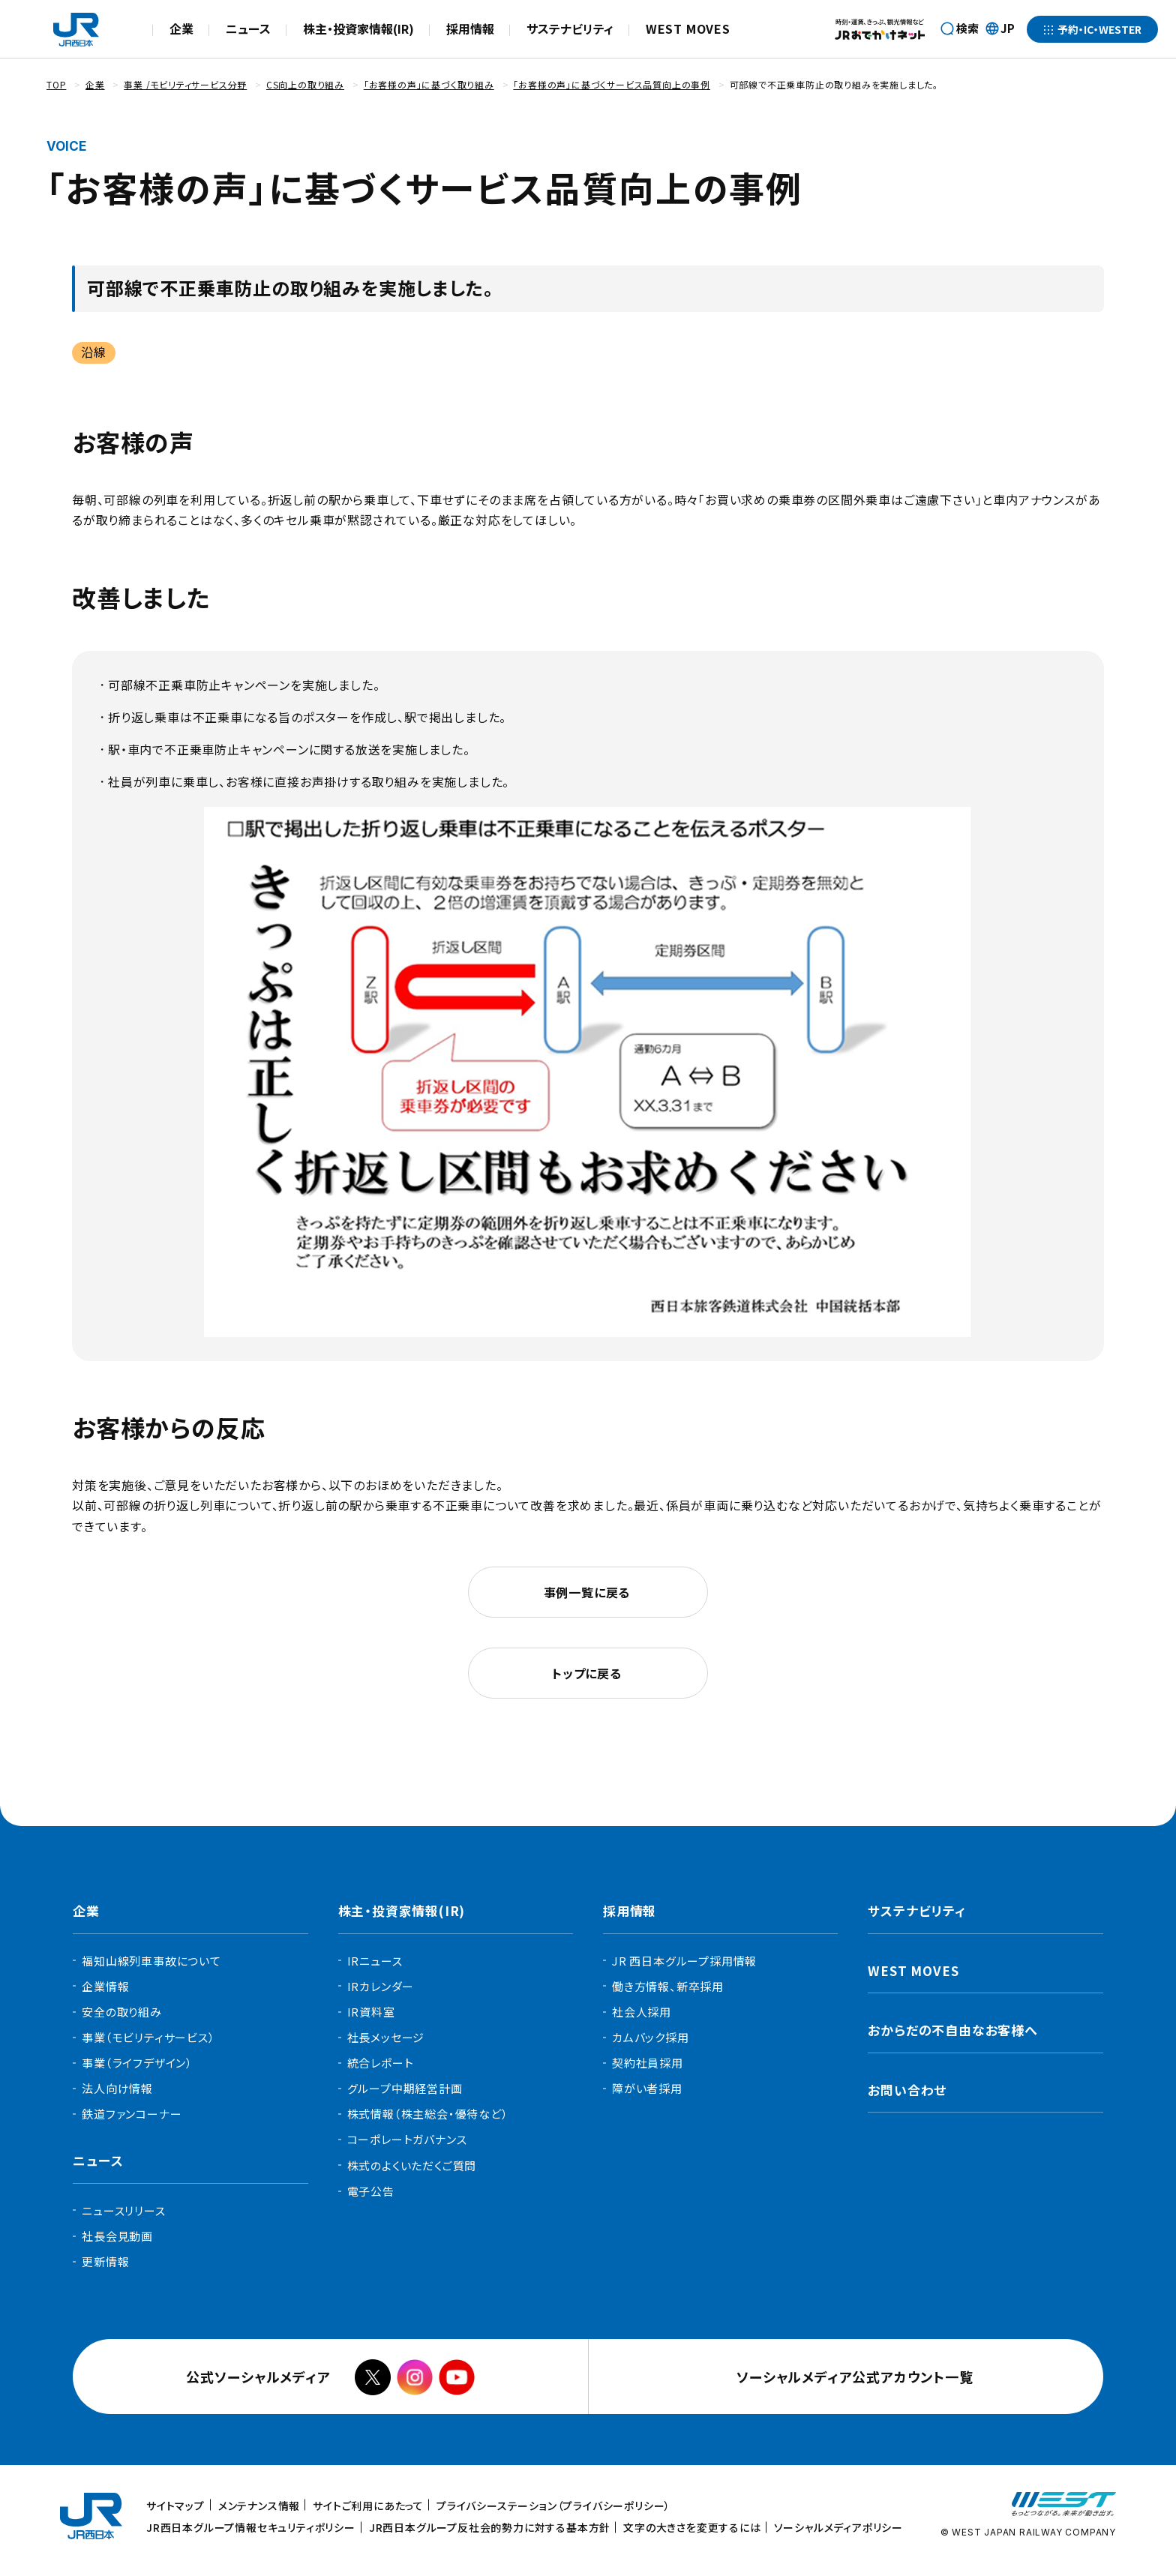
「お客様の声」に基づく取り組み (429, 84)
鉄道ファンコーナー (132, 2114)
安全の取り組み (122, 2012)
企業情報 (105, 1986)
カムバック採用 (650, 2037)
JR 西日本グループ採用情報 (684, 1961)
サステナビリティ (570, 28)
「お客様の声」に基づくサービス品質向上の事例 (611, 84)
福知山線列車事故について (151, 1961)
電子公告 (370, 2191)
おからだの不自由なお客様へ (952, 2029)
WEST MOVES (688, 28)
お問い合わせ (907, 2089)
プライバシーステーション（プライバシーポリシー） (553, 2505)
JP (1000, 29)
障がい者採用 (647, 2088)
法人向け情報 (117, 2088)
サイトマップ (175, 2505)
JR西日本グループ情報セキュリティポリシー (251, 2527)
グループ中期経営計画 (405, 2088)
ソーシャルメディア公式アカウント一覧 (858, 2376)
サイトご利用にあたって (368, 2505)
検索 (967, 28)
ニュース (248, 28)
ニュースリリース (123, 2210)
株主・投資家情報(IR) (358, 28)
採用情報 (470, 28)
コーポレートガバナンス (407, 2139)
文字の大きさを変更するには (691, 2527)
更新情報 (105, 2261)
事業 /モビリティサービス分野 (185, 84)
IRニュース (375, 1961)
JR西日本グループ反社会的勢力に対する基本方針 (489, 2527)
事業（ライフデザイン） (137, 2063)
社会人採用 (641, 2012)
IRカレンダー (381, 1986)
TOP (56, 84)
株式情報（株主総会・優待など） (427, 2114)
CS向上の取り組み (305, 84)
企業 (182, 28)
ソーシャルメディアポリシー (838, 2527)
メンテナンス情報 (259, 2505)
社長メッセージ (386, 2037)
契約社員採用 (647, 2063)
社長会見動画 (117, 2236)
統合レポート (380, 2063)
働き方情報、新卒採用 (668, 1986)
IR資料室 (371, 2012)
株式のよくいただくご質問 (412, 2165)
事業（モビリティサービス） (148, 2037)
